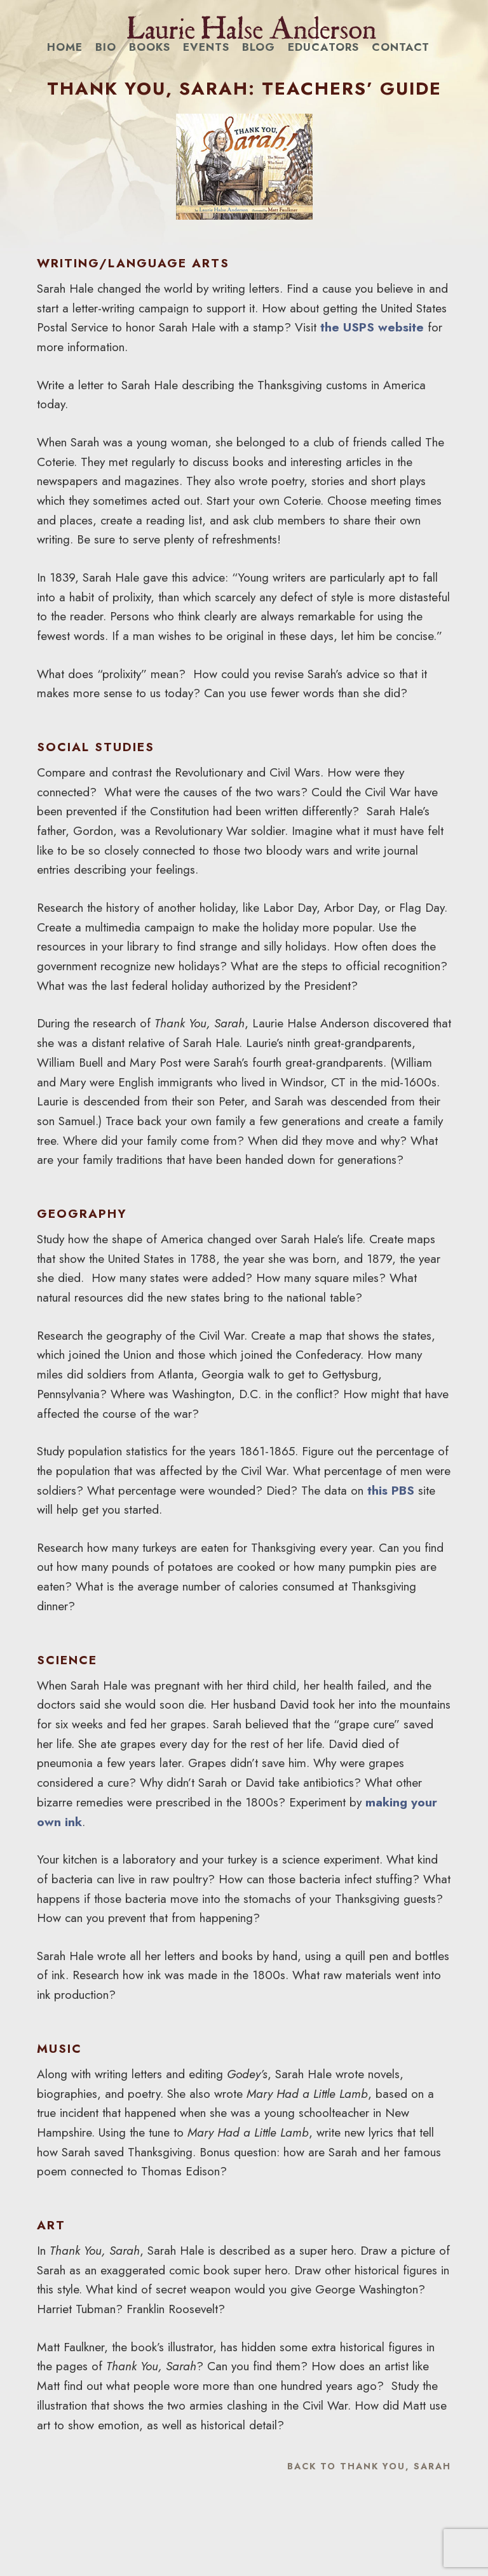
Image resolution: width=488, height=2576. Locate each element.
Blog (258, 47)
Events (206, 47)
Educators (323, 47)
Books (149, 47)
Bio (105, 47)
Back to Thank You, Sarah (369, 2466)
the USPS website (372, 327)
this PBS (390, 1490)
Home (65, 47)
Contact (401, 47)
